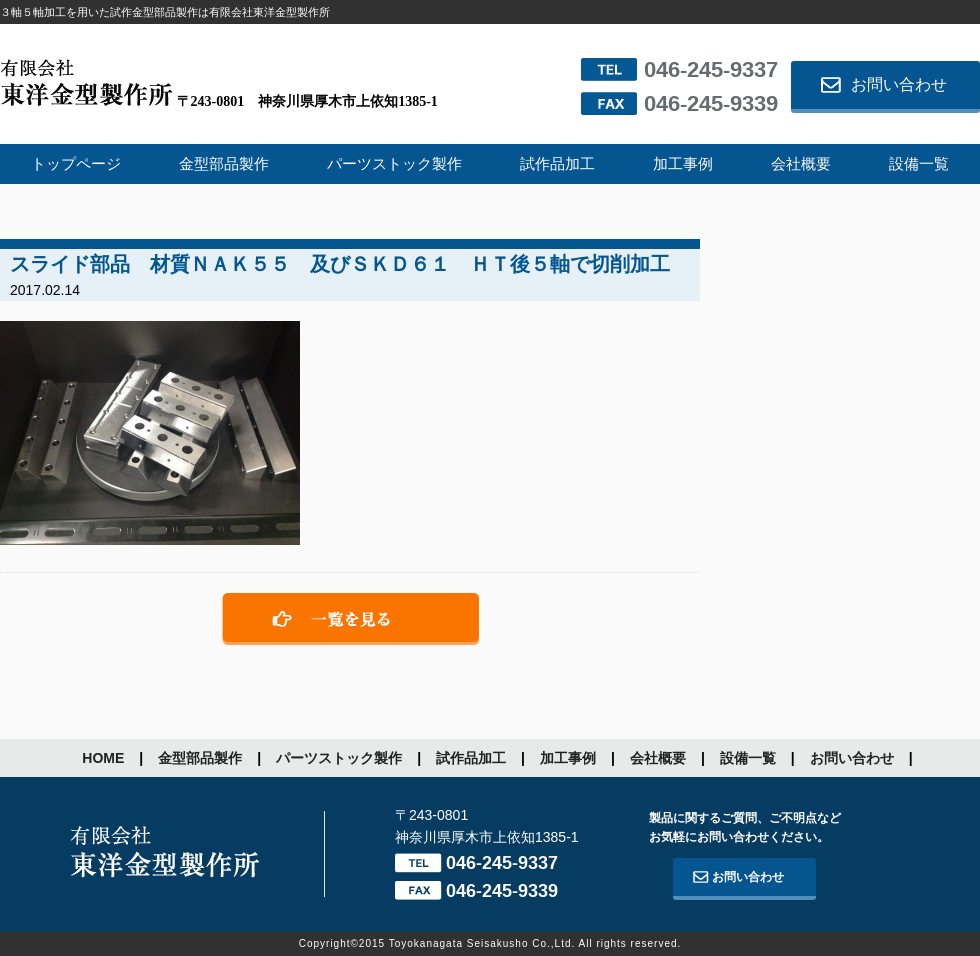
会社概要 (801, 164)
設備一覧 (919, 164)
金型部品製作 (224, 164)
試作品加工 (557, 164)
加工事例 (683, 164)
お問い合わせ (899, 84)
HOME (103, 758)
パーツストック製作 (394, 164)
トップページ (76, 164)
